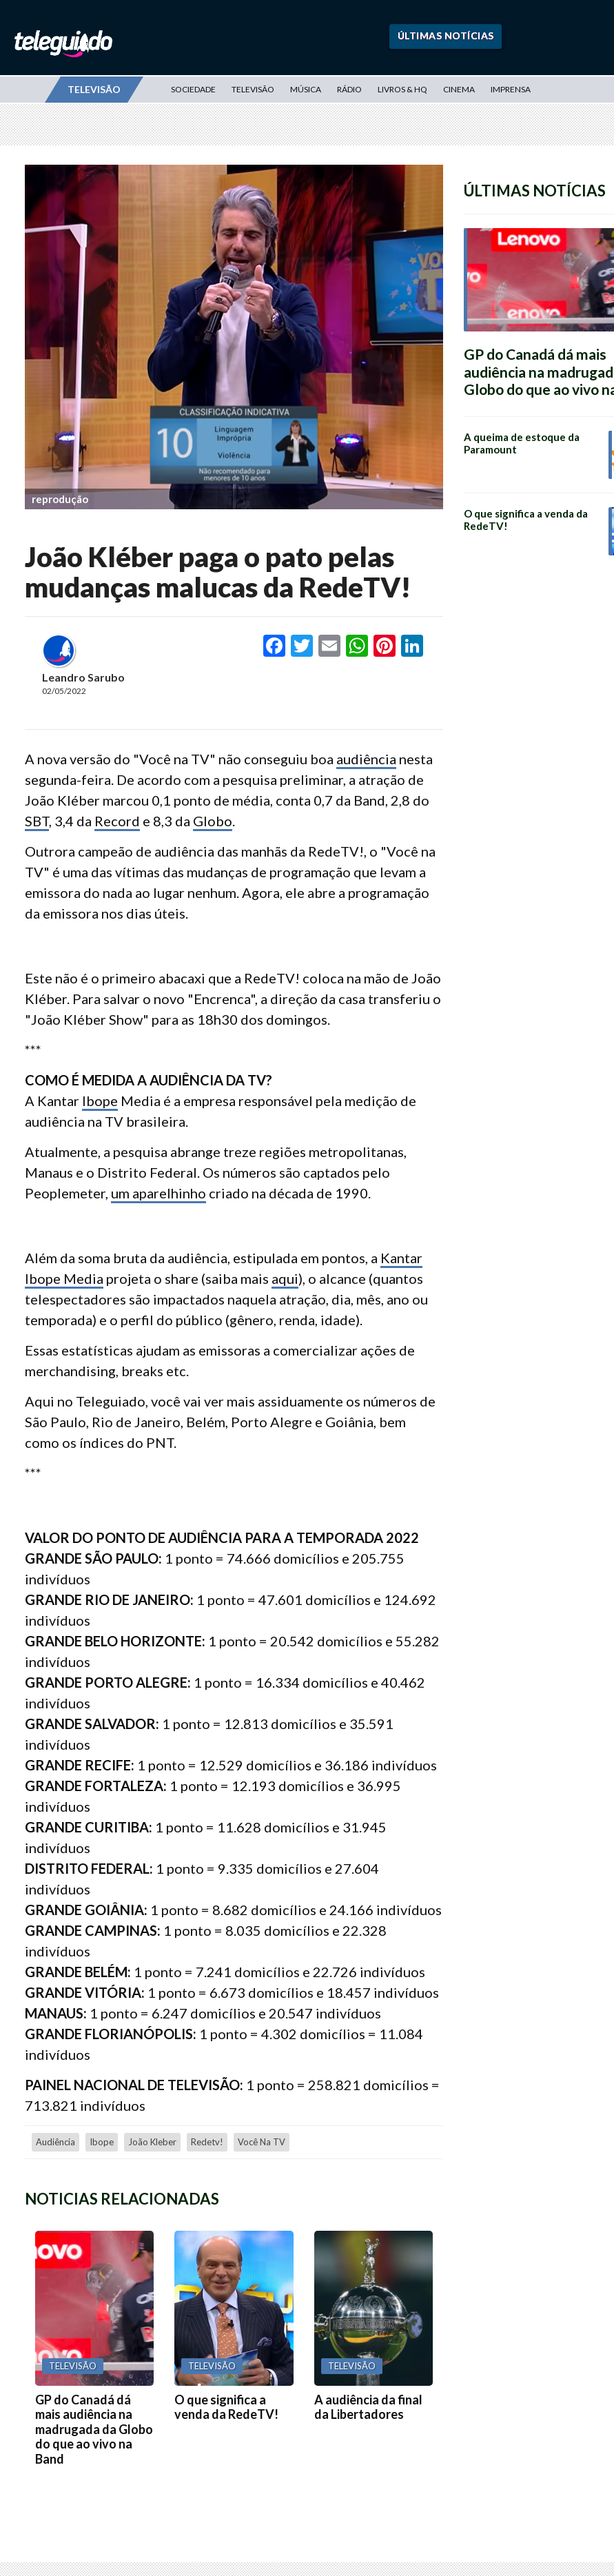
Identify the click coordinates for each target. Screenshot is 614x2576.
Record (117, 820)
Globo (212, 820)
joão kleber (152, 2141)
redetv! (207, 2141)
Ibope (100, 1100)
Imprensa (511, 89)
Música (305, 89)
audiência (366, 758)
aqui (285, 1278)
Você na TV (261, 2141)
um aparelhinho (158, 1193)
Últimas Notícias (446, 35)
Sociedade (193, 89)
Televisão (253, 89)
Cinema (459, 89)
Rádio (349, 89)
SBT (37, 820)
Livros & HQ (402, 89)
